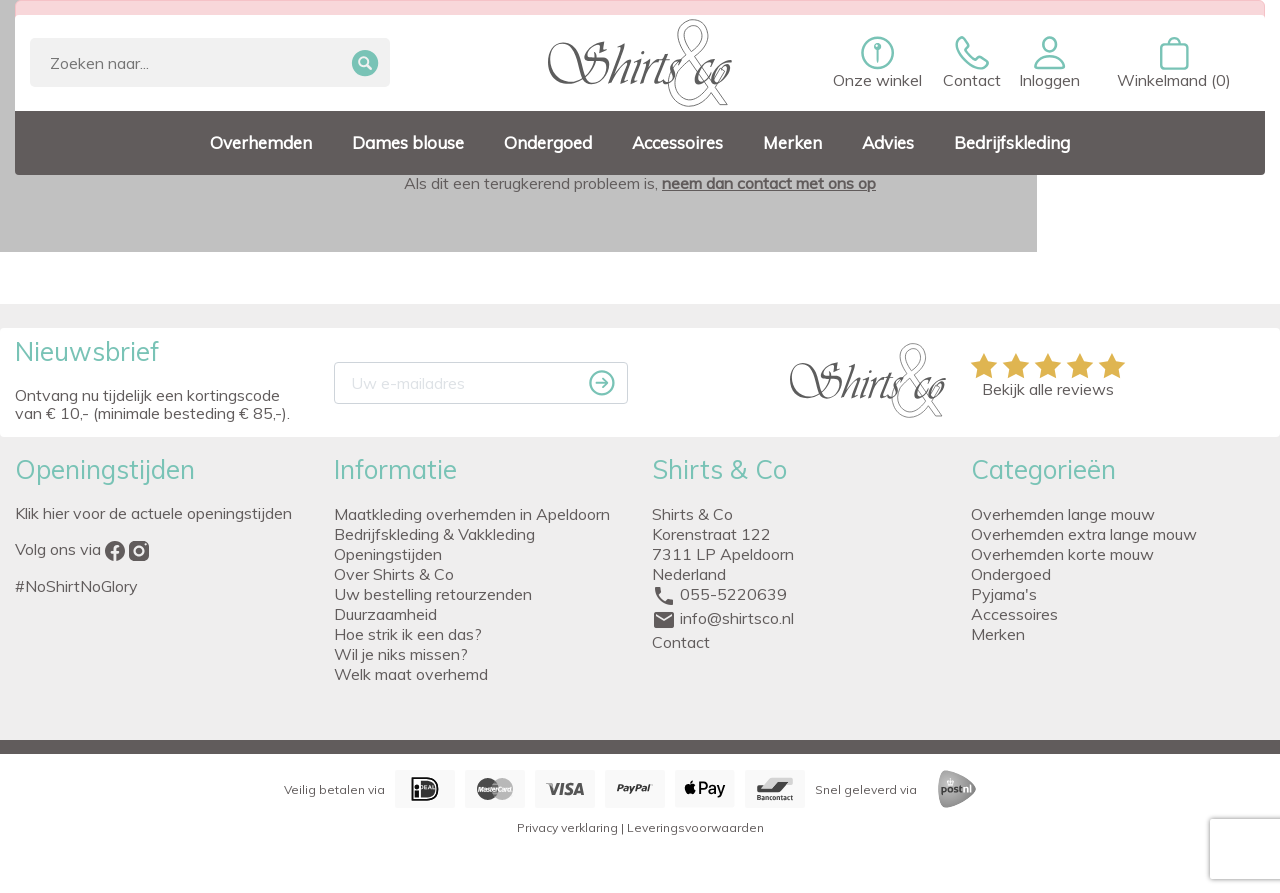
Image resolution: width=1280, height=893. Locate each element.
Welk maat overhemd (411, 674)
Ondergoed (1011, 574)
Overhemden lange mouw (1063, 514)
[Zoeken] (210, 62)
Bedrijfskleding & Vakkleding (434, 534)
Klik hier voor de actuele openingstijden (153, 513)
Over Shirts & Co (394, 574)
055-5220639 (733, 594)
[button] (1049, 63)
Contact (681, 642)
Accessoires (1014, 614)
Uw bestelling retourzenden (433, 594)
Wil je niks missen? (401, 654)
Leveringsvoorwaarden (695, 827)
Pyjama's (1004, 594)
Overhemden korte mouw (1062, 554)
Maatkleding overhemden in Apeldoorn (472, 514)
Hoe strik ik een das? (408, 634)
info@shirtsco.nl (737, 618)
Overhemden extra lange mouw (1084, 534)
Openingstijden (388, 554)
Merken (998, 634)
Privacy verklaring (567, 827)
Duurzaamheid (385, 614)
